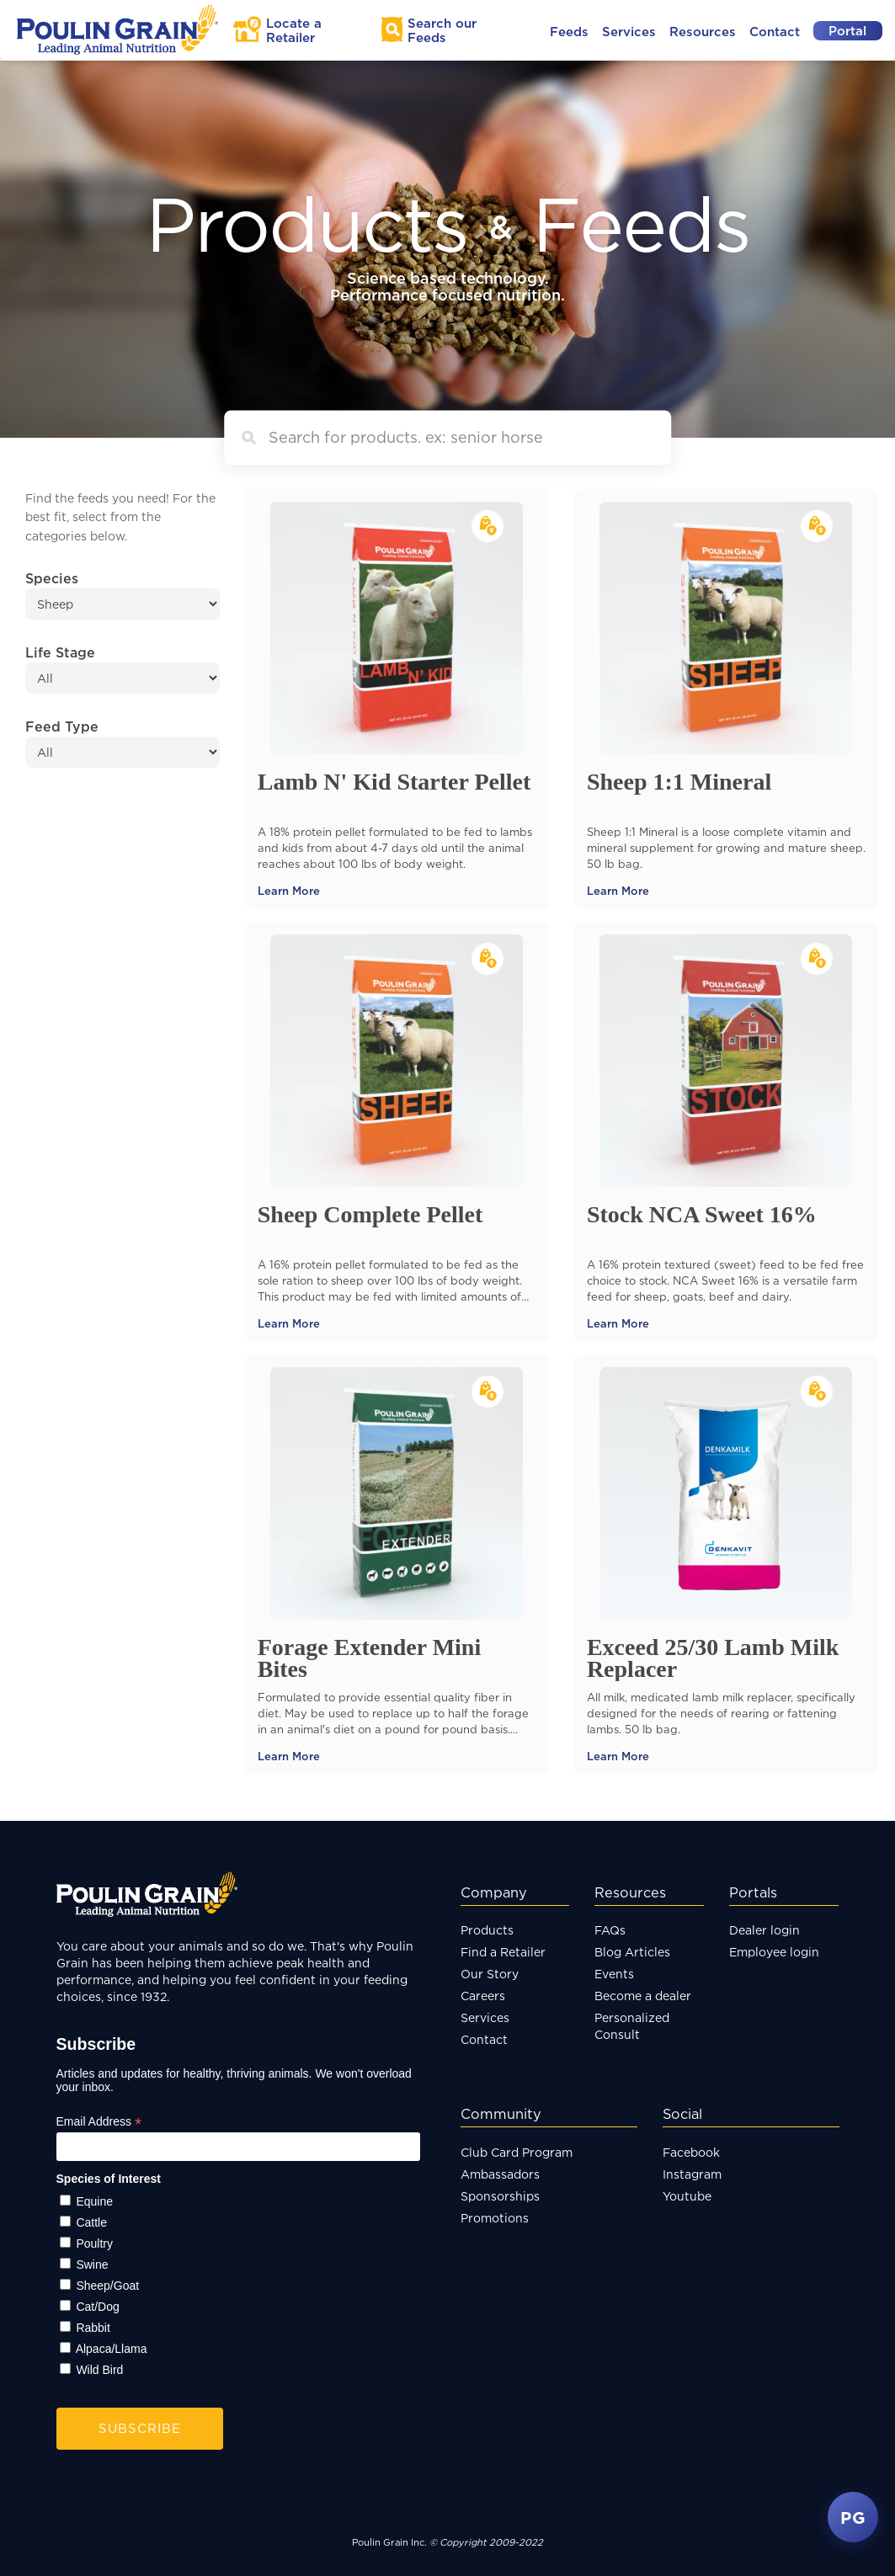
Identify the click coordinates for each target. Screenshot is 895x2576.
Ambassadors (500, 2174)
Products (487, 1930)
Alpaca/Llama (111, 2348)
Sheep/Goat (107, 2285)
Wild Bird (99, 2369)
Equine (94, 2201)
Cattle (91, 2222)
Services (629, 31)
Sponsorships (500, 2196)
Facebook (691, 2152)
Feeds (569, 31)
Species (51, 578)
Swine (92, 2264)
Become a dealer (642, 1995)
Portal (847, 31)
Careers (483, 1995)
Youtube (687, 2196)
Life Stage (60, 652)
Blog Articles (632, 1951)
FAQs (610, 1930)
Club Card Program (517, 2152)
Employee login (774, 1951)
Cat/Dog (97, 2306)
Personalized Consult (631, 2026)
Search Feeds (442, 30)
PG (853, 2517)
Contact (774, 31)
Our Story (490, 1973)
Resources (702, 31)
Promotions (495, 2217)
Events (614, 1973)
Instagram (692, 2174)
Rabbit (92, 2327)
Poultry (94, 2243)
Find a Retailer (503, 1951)
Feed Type (62, 726)
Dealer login (764, 1930)
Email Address (99, 2122)
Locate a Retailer (294, 30)
